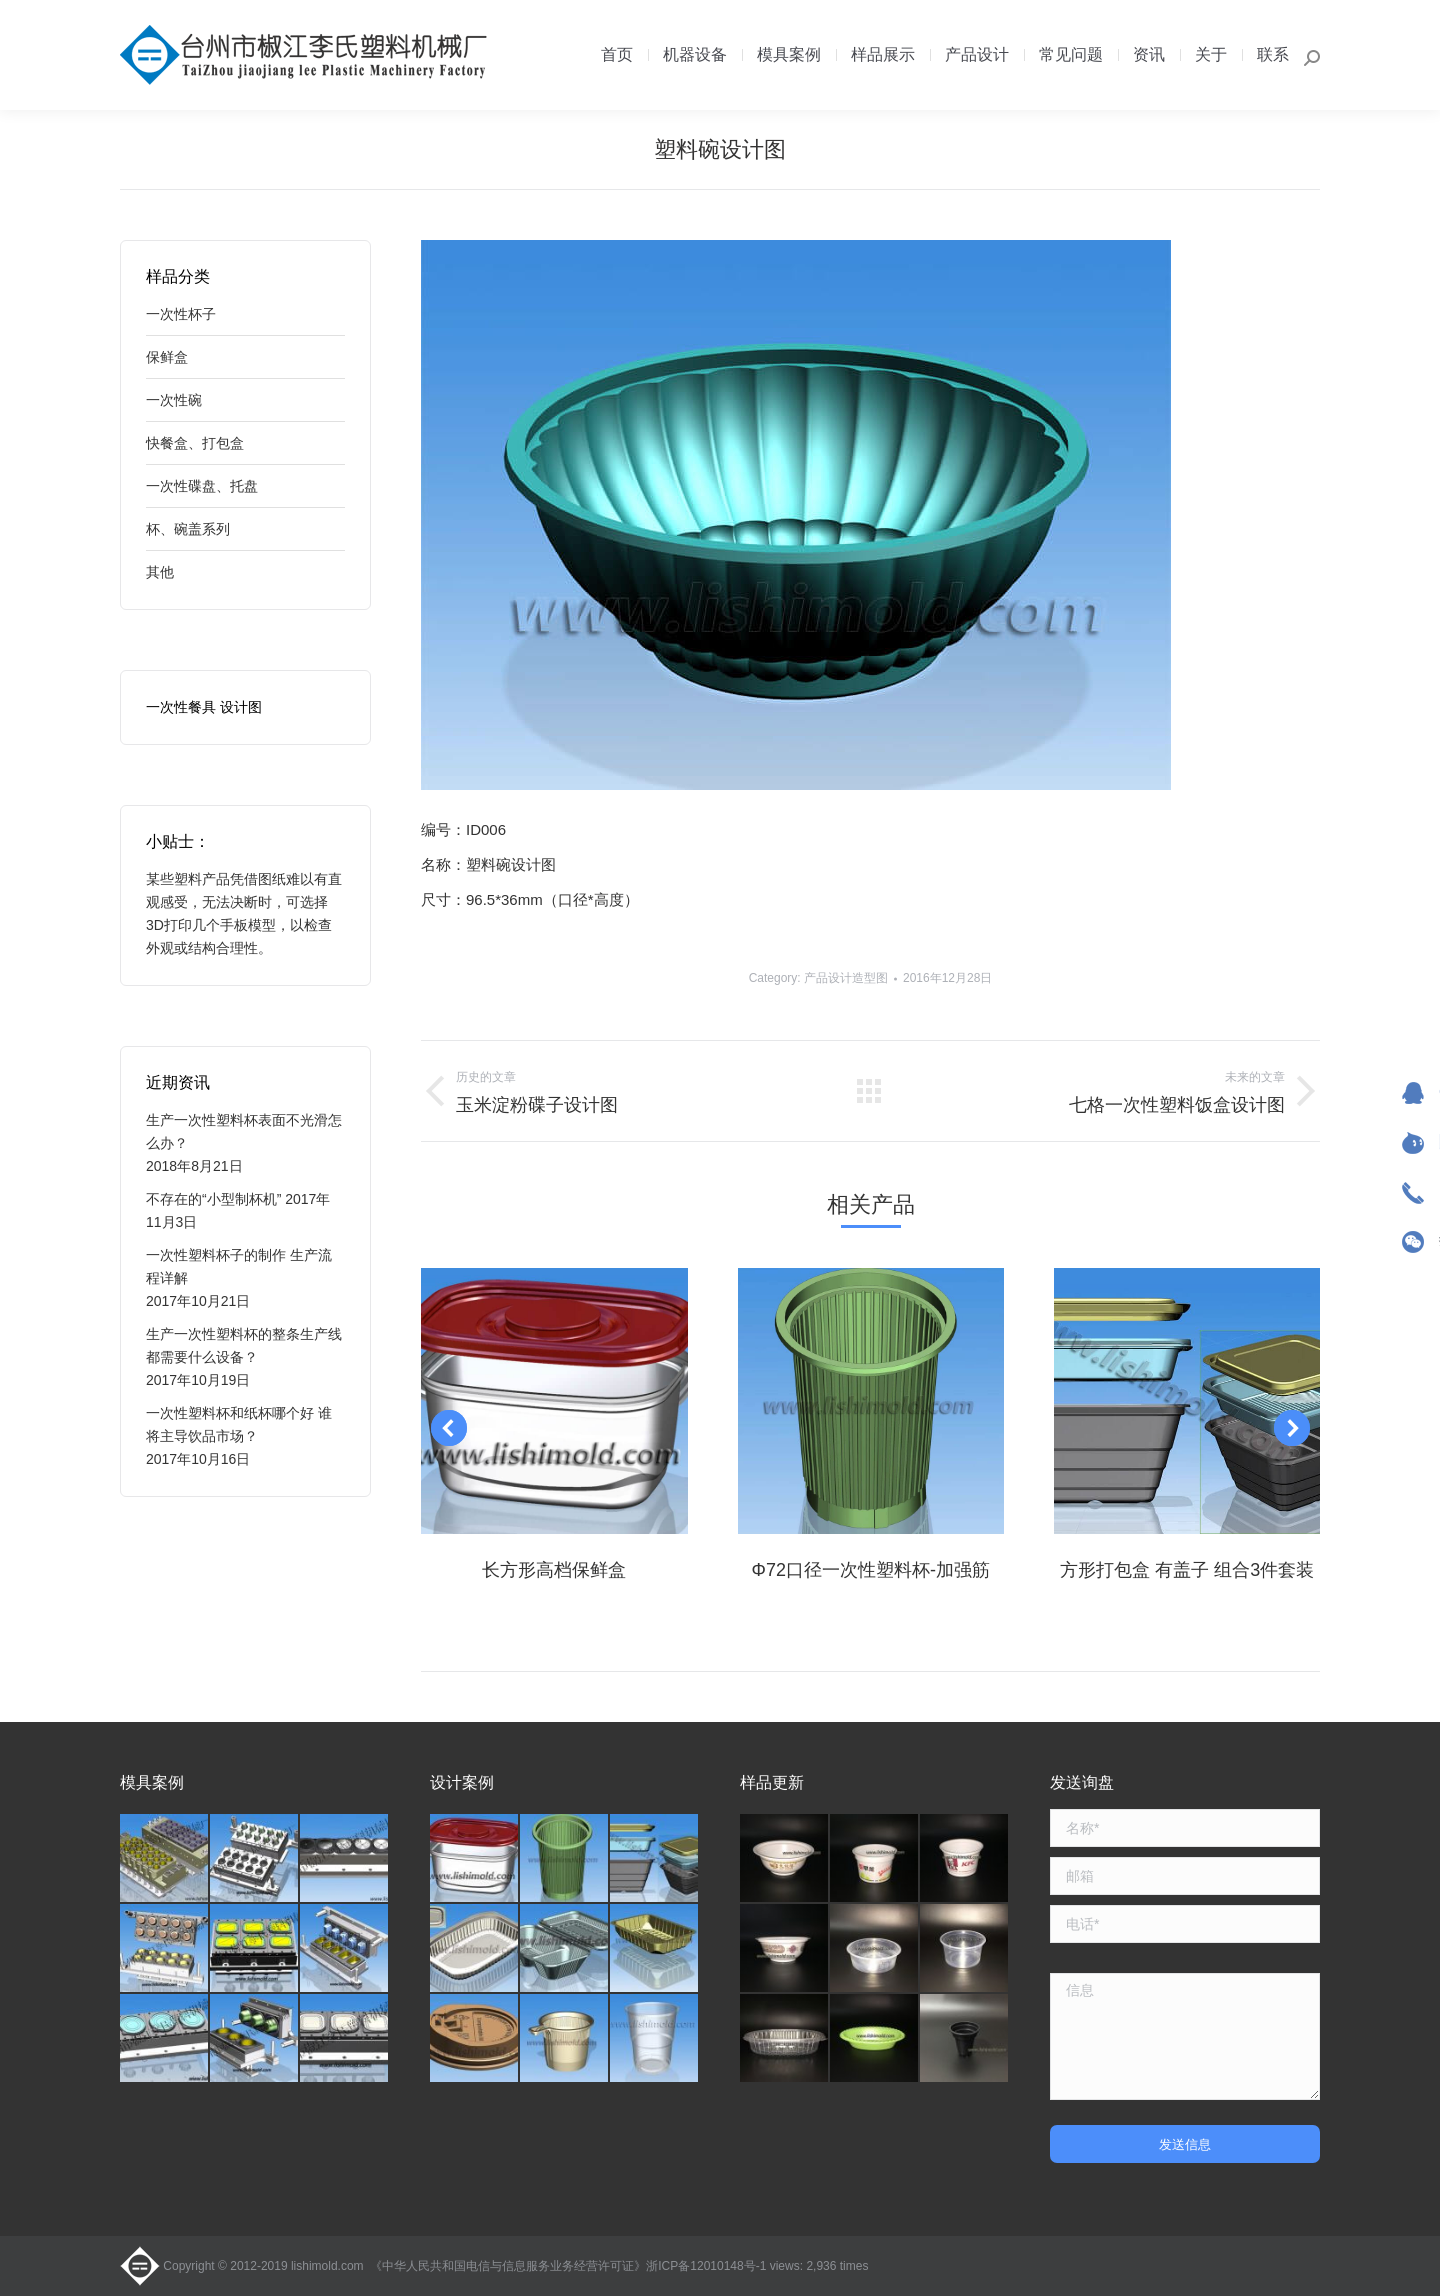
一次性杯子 (181, 314)
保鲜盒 (167, 357)
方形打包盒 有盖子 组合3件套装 (1187, 1570)
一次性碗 (174, 400)
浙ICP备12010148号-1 (706, 2266)
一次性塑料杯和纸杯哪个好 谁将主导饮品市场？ (239, 1424)
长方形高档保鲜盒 (554, 1570)
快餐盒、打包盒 (195, 443)
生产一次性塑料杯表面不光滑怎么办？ (244, 1131)
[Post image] (554, 1401)
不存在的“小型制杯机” (213, 1199)
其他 (160, 572)
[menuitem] (617, 55)
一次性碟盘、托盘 (202, 486)
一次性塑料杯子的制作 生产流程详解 (239, 1266)
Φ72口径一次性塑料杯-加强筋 (871, 1570)
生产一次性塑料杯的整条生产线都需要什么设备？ (244, 1345)
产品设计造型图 (846, 978)
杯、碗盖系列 (188, 529)
